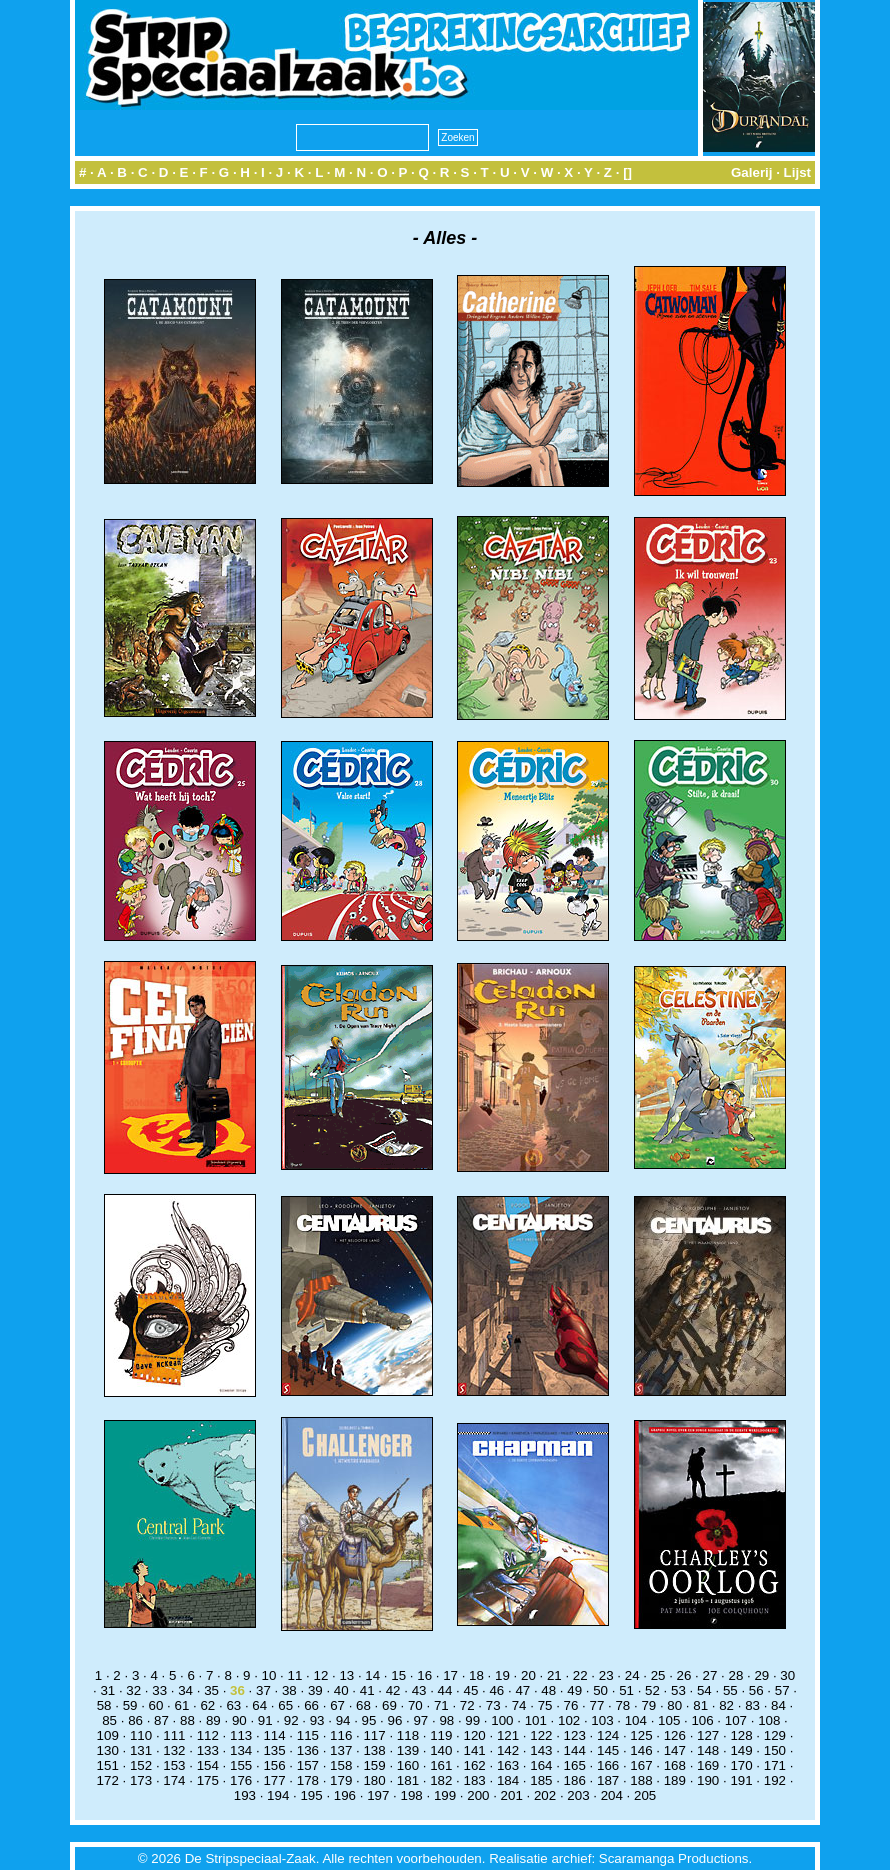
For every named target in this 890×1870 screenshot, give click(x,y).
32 (133, 1690)
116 (341, 1735)
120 (475, 1735)
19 (502, 1675)
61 (182, 1705)
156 (274, 1765)
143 (541, 1750)
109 (108, 1735)
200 (478, 1795)
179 (341, 1780)
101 (536, 1720)
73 (493, 1705)
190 (708, 1780)
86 (135, 1720)
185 (541, 1780)
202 (545, 1795)
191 (741, 1780)
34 (185, 1690)
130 (108, 1750)
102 (569, 1720)
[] (627, 172)
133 (208, 1750)
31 (107, 1690)
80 (674, 1705)
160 (408, 1765)
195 (311, 1795)
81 (700, 1705)
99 (472, 1720)
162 (475, 1765)
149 (741, 1750)
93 (317, 1720)
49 (574, 1690)
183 (475, 1780)
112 (208, 1735)
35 (211, 1690)
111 (174, 1735)
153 (174, 1765)
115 (308, 1735)
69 (389, 1705)
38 (289, 1690)
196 (345, 1795)
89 (213, 1720)
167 (641, 1765)
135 (274, 1750)
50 (600, 1690)
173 (141, 1780)
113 (241, 1735)
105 (669, 1720)
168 (675, 1765)
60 (156, 1705)
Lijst (797, 172)
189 (675, 1780)
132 (174, 1750)
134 (241, 1750)
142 (508, 1750)
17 (450, 1675)
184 (508, 1780)
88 (187, 1720)
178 (308, 1780)
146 (641, 1750)
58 (104, 1705)
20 (528, 1675)
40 (341, 1690)
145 (608, 1750)
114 (274, 1735)
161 (441, 1765)
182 (441, 1780)
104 (636, 1720)
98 (446, 1720)
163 (508, 1765)
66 (311, 1705)
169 (708, 1765)
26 (684, 1675)
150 (775, 1750)
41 (367, 1690)
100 (502, 1720)
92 (291, 1720)
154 (208, 1765)
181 (408, 1780)
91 (265, 1720)
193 (245, 1795)
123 (575, 1735)
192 (775, 1780)
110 (141, 1735)
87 (161, 1720)
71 (441, 1705)
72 (467, 1705)
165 (575, 1765)
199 (445, 1795)
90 (239, 1720)
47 (522, 1690)
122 (541, 1735)
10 (269, 1675)
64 (259, 1705)
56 (756, 1690)
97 (420, 1720)
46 (496, 1690)
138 (374, 1750)
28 (735, 1675)
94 (343, 1720)
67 (337, 1705)
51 (626, 1690)
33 (159, 1690)
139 (408, 1750)
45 (471, 1690)
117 (374, 1735)
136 (308, 1750)
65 (285, 1705)
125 (641, 1735)
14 (372, 1675)
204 (612, 1795)
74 (519, 1705)
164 (541, 1765)
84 (778, 1705)
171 (775, 1765)
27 (710, 1675)
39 (315, 1690)
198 (412, 1795)
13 (346, 1675)
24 (632, 1675)
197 (378, 1795)
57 (782, 1690)
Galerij (752, 172)
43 (419, 1690)
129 (775, 1735)
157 (308, 1765)
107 (736, 1720)
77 (597, 1705)
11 (295, 1675)
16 (424, 1675)
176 (241, 1780)
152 (141, 1765)
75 (545, 1705)
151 (108, 1765)
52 (652, 1690)
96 (395, 1720)
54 (704, 1690)
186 (575, 1780)
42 (393, 1690)
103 (602, 1720)
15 (398, 1675)
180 (374, 1780)
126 (675, 1735)
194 (278, 1795)
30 (787, 1675)
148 (708, 1750)
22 (580, 1675)
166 (608, 1765)
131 (141, 1750)
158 (341, 1765)
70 (415, 1705)
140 (441, 1750)
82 (726, 1705)
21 (554, 1675)
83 (752, 1705)
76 (571, 1705)
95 (369, 1720)
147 (675, 1750)
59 (130, 1705)
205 (645, 1795)
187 (608, 1780)
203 (578, 1795)
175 (208, 1780)
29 (761, 1675)
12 (320, 1675)
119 (441, 1735)
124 (608, 1735)
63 (233, 1705)
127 (708, 1735)
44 (445, 1690)
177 (274, 1780)
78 (622, 1705)
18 (476, 1675)
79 (648, 1705)
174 (174, 1780)
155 (241, 1765)
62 (207, 1705)
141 (475, 1750)
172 (108, 1780)
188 (641, 1780)
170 (741, 1765)
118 (408, 1735)
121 (508, 1735)
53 (678, 1690)
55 (730, 1690)
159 (374, 1765)
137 (341, 1750)
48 (548, 1690)
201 (512, 1795)
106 (702, 1720)
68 (363, 1705)
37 (263, 1690)
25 (658, 1675)
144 (575, 1750)
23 (606, 1675)
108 (769, 1720)
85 (109, 1720)
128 (741, 1735)
